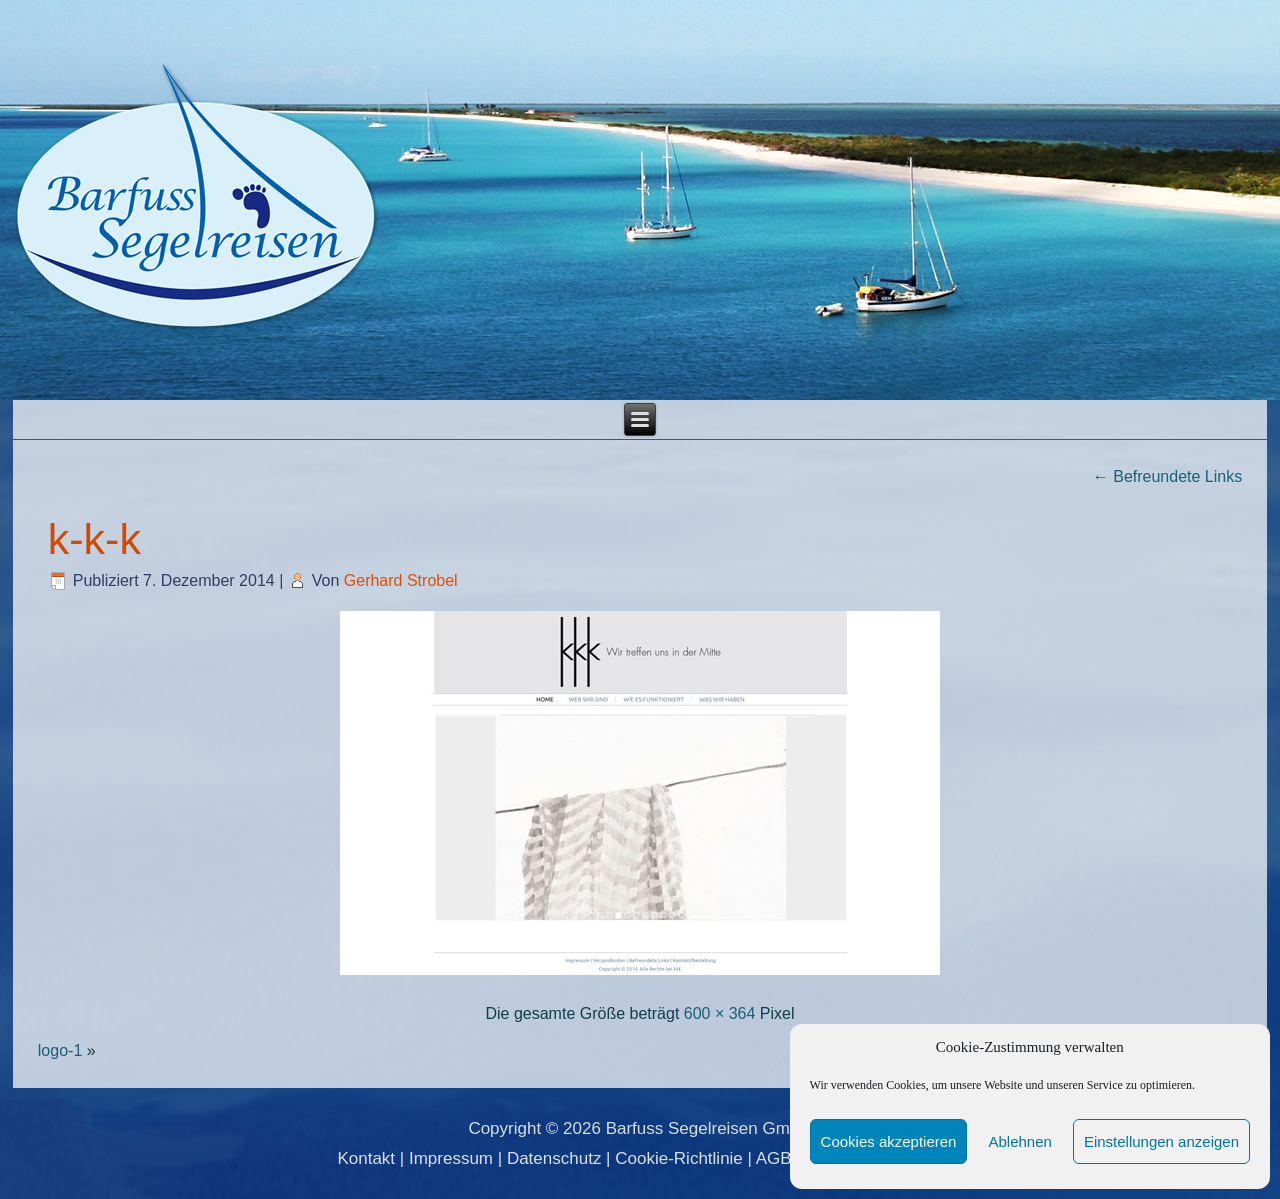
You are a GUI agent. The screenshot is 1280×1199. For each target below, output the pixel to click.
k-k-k (94, 539)
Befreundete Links (1167, 476)
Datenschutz (554, 1158)
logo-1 (60, 1050)
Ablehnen (1019, 1141)
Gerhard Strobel (401, 580)
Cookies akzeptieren (889, 1141)
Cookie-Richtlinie (679, 1158)
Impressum (451, 1158)
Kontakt (366, 1158)
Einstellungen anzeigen (1161, 1141)
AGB (774, 1158)
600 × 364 (720, 1013)
